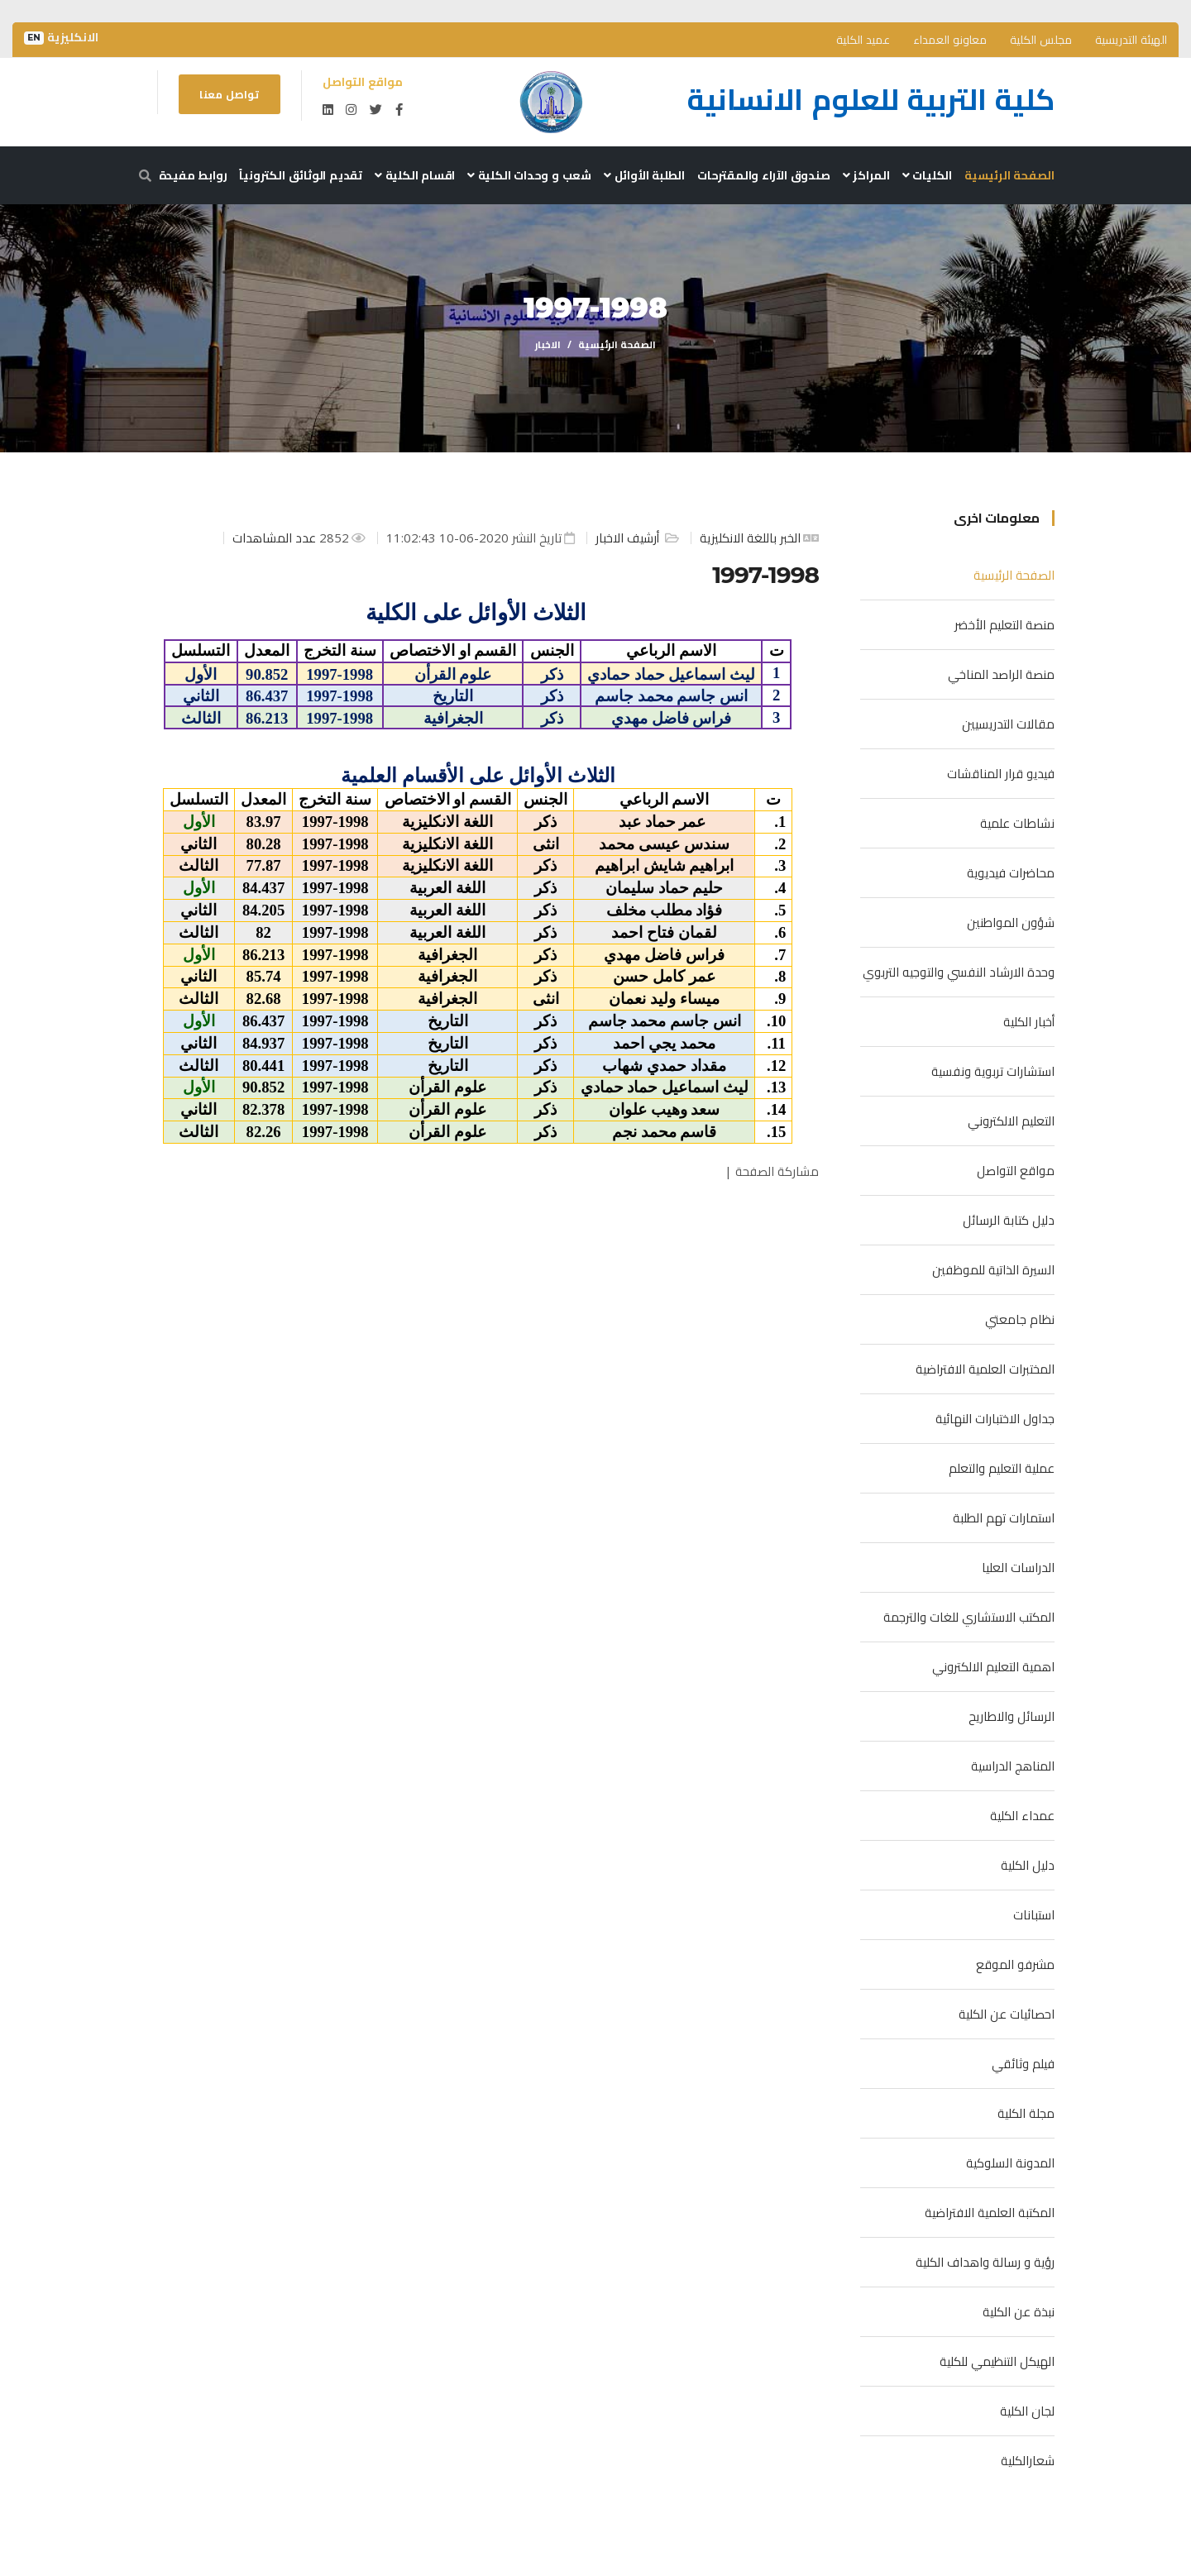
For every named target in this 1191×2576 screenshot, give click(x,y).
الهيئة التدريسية (1131, 39)
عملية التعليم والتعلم (1002, 1468)
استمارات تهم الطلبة (1004, 1517)
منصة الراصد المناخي (1001, 674)
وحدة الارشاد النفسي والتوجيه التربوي (959, 971)
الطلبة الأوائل (644, 175)
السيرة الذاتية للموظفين (993, 1269)
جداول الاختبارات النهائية (995, 1418)
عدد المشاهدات (275, 537)
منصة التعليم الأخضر (1004, 624)
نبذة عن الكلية (1019, 2311)
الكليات (927, 175)
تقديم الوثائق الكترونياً (300, 175)
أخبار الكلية (1029, 1021)
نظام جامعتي (1020, 1319)
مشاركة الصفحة (777, 1171)
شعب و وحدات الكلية (529, 175)
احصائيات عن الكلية (1007, 2013)
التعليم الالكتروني (1011, 1120)
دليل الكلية (1028, 1865)
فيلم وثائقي (1023, 2063)
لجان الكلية (1027, 2410)
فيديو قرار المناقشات (1001, 773)
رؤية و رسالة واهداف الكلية (985, 2261)
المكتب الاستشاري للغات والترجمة (969, 1616)
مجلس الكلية (1041, 39)
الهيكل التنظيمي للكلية (997, 2361)
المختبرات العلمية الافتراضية (985, 1368)
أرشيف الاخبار (629, 537)
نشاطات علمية (1017, 823)
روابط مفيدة (193, 175)
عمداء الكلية (1022, 1815)
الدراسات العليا (1018, 1567)
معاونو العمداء (950, 39)
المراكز (866, 175)
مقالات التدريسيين (1008, 723)
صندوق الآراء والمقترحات (763, 175)
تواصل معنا (229, 94)
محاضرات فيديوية (1011, 872)
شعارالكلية (1028, 2460)
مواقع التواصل (1016, 1170)
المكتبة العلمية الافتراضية (990, 2212)
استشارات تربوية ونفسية (993, 1071)
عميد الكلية (863, 39)
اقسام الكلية (415, 175)
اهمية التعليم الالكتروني (993, 1666)
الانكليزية (61, 37)
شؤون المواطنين (1011, 922)
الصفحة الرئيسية (1009, 175)
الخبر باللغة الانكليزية (750, 537)
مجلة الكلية (1026, 2113)
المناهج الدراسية (1013, 1765)
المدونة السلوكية (1010, 2162)
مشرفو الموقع (1015, 1964)
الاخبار (548, 344)
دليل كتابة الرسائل (1009, 1220)
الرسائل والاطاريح (1012, 1716)
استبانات (1034, 1914)
